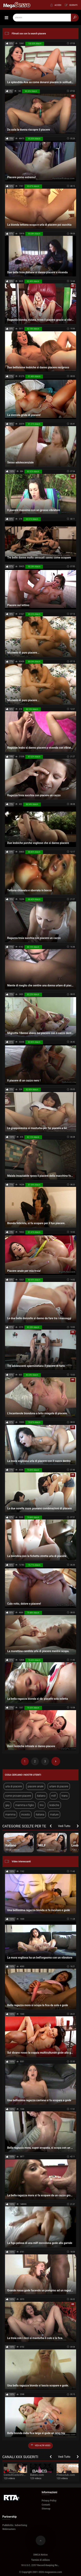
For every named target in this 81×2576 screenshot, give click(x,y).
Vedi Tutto (64, 1826)
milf (53, 1795)
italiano (41, 1795)
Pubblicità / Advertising (14, 2525)
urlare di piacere (58, 1786)
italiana (40, 1814)
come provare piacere (18, 1795)
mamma (10, 1814)
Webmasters (9, 2529)
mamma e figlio (24, 1805)
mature (54, 1814)
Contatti (46, 2504)
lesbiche (54, 1805)
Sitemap (46, 2508)
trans (64, 1795)
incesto (25, 1814)
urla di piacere (13, 1786)
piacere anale (36, 1786)
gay (7, 1805)
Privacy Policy (49, 2500)
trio (42, 1805)
